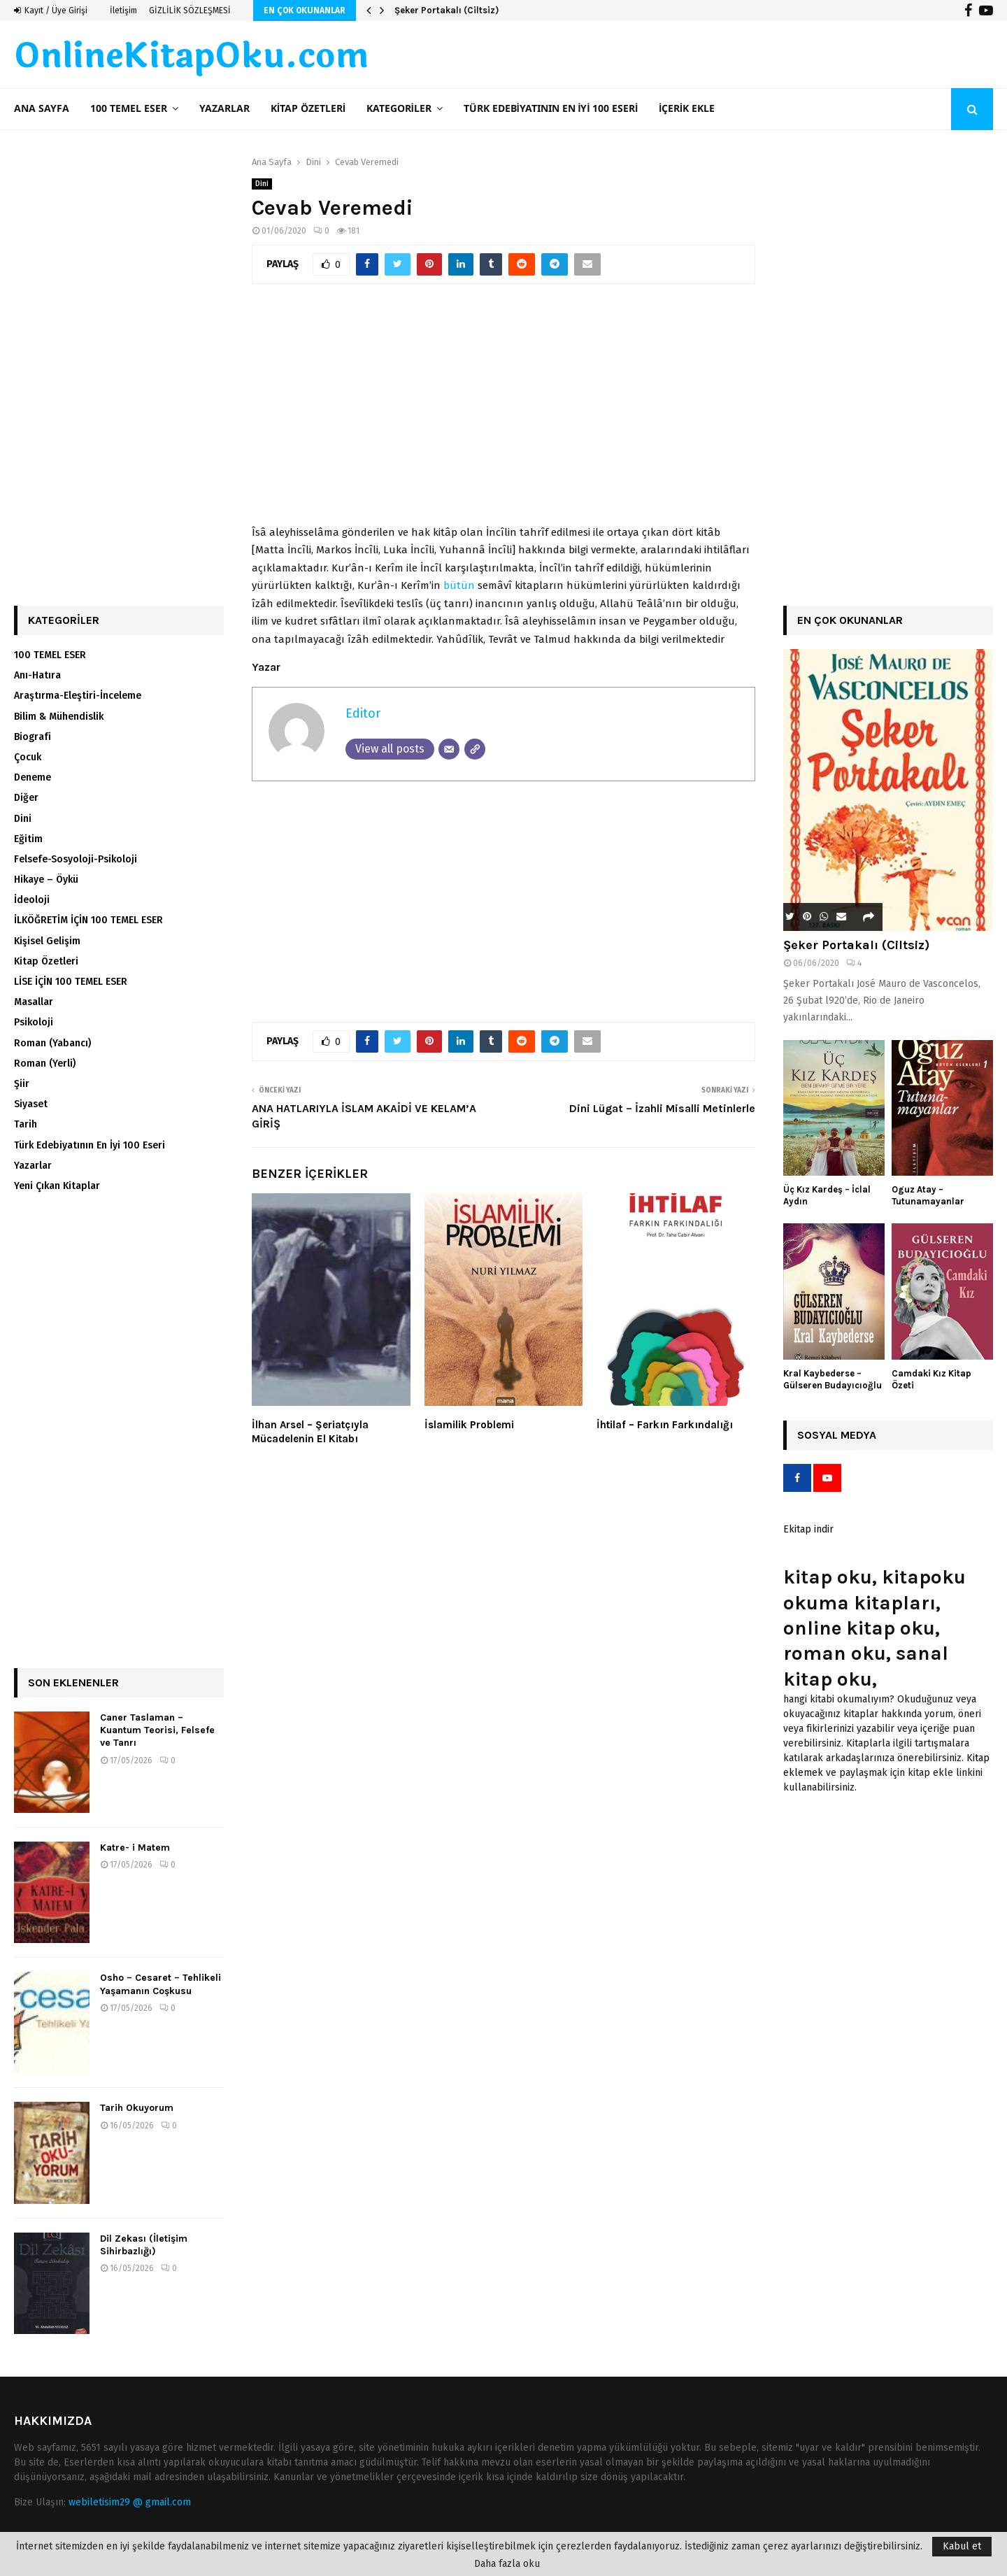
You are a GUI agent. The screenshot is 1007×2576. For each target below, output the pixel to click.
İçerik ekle (687, 108)
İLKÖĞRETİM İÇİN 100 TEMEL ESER (88, 920)
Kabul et (962, 2546)
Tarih (25, 1124)
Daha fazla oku (507, 2564)
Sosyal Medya (836, 1435)
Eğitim (28, 839)
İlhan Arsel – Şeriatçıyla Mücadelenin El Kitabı (310, 1431)
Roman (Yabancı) (52, 1043)
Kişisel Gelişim (47, 941)
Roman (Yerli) (45, 1063)
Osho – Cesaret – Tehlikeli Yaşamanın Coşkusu (160, 1984)
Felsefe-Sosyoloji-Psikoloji (75, 859)
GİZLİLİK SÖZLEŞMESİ (190, 10)
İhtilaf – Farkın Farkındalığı (665, 1424)
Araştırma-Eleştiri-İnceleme (77, 696)
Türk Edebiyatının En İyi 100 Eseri (551, 108)
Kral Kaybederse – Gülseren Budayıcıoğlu (832, 1379)
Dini (262, 184)
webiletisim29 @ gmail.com (130, 2502)
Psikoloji (33, 1022)
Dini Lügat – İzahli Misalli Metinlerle (662, 1108)
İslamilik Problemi (469, 1424)
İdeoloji (32, 900)
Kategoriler (398, 108)
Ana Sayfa (41, 108)
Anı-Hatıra (37, 675)
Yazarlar (224, 108)
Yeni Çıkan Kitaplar (57, 1186)
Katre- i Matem (135, 1847)
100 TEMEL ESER (128, 108)
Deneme (32, 777)
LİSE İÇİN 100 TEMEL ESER (70, 982)
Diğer (26, 798)
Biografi (32, 737)
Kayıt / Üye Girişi (50, 10)
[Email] (448, 749)
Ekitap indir (808, 1529)
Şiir (21, 1084)
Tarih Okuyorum (136, 2108)
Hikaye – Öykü (46, 879)
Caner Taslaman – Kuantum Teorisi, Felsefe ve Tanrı (157, 1730)
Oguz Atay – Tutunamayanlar (928, 1195)
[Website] (474, 749)
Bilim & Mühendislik (58, 717)
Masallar (33, 1002)
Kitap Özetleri (308, 108)
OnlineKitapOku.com (191, 57)
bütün (459, 585)
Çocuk (27, 757)
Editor (362, 713)
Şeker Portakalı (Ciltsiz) (446, 10)
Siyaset (31, 1104)
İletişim (123, 10)
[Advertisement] (503, 412)
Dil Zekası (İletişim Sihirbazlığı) (143, 2245)
